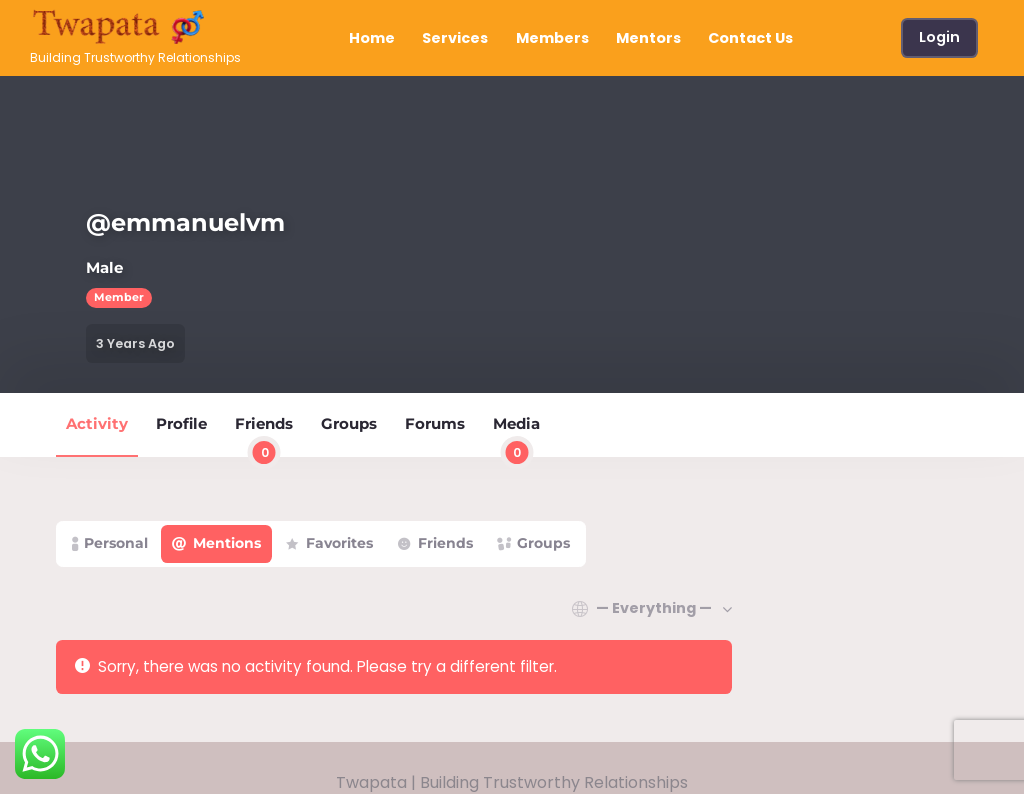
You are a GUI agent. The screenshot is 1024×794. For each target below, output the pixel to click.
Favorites (339, 543)
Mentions (227, 543)
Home (372, 38)
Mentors (648, 38)
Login (939, 37)
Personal (116, 543)
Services (455, 38)
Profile (181, 423)
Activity (97, 423)
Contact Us (750, 38)
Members (552, 38)
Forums (435, 423)
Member (119, 297)
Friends (264, 435)
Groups (349, 423)
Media (516, 435)
